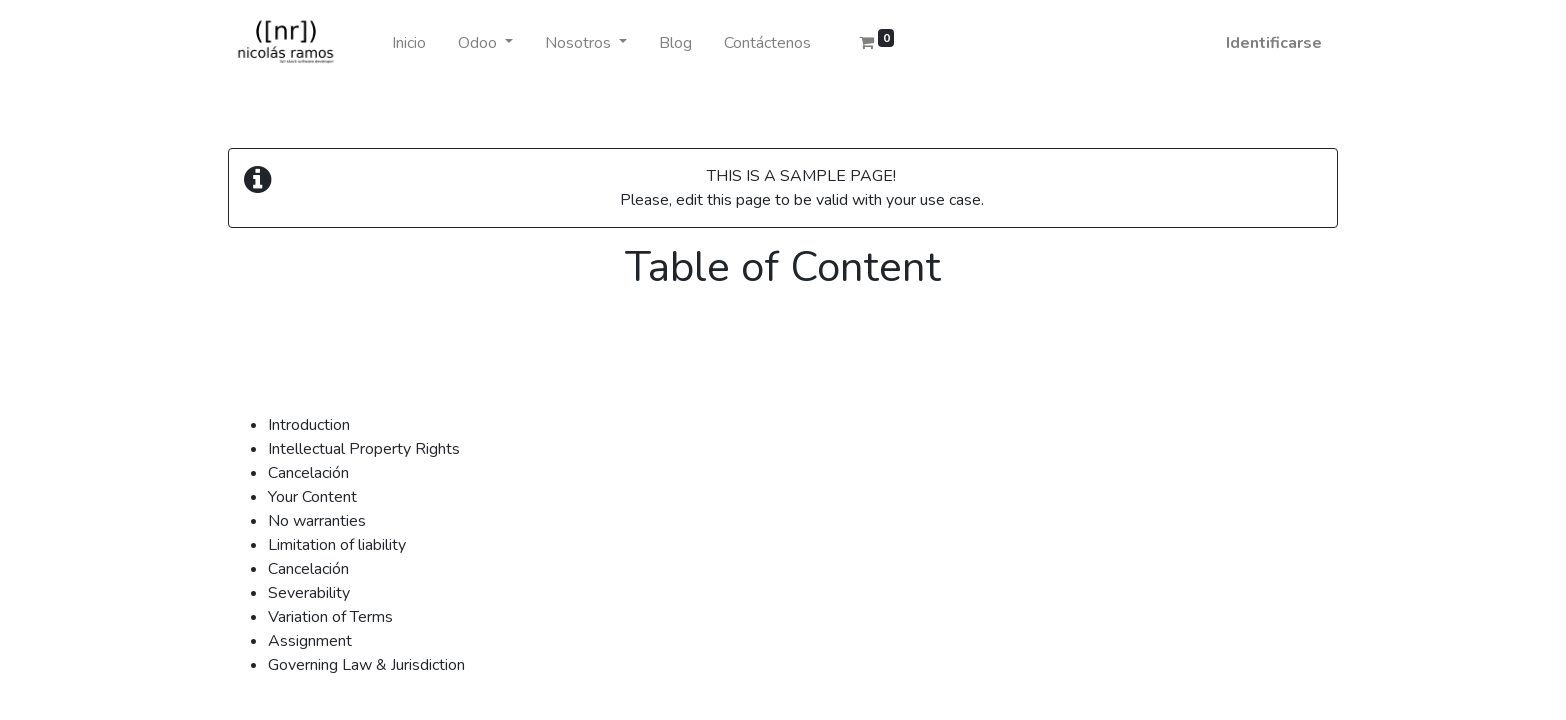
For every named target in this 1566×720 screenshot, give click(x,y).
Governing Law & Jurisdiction (366, 665)
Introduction (309, 425)
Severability (309, 593)
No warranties (317, 521)
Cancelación (308, 473)
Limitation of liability (337, 545)
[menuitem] (409, 43)
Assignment (310, 641)
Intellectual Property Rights (364, 449)
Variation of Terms (330, 617)
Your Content (312, 497)
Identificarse (1274, 43)
